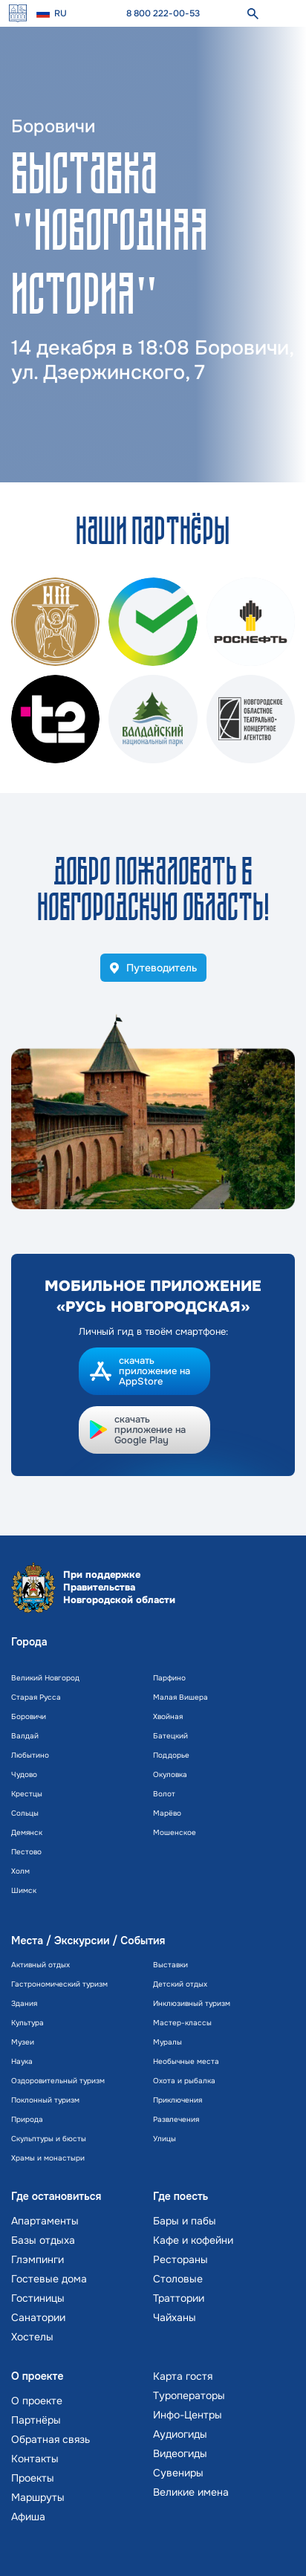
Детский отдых (180, 1984)
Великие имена (191, 2492)
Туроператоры (189, 2395)
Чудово (24, 1774)
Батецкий (170, 1736)
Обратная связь (50, 2439)
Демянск (26, 1832)
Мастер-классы (182, 2023)
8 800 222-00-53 (163, 13)
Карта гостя (182, 2376)
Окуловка (170, 1774)
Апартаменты (45, 2220)
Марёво (167, 1813)
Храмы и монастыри (48, 2158)
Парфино (169, 1678)
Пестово (26, 1852)
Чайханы (174, 2317)
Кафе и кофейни (193, 2240)
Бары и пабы (184, 2220)
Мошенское (174, 1832)
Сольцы (25, 1813)
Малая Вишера (180, 1697)
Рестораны (180, 2259)
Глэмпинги (37, 2259)
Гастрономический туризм (59, 1984)
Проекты (32, 2478)
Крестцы (26, 1794)
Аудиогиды (180, 2434)
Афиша (28, 2516)
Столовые (178, 2278)
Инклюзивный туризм (191, 2003)
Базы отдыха (43, 2240)
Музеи (22, 2042)
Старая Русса (36, 1697)
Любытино (30, 1755)
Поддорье (171, 1755)
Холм (20, 1871)
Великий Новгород (45, 1678)
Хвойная (168, 1716)
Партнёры (36, 2420)
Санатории (38, 2317)
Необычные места (186, 2061)
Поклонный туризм (45, 2100)
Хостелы (32, 2336)
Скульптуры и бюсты (48, 2138)
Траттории (178, 2298)
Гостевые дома (49, 2278)
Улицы (164, 2138)
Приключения (177, 2100)
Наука (22, 2061)
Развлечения (176, 2119)
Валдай (25, 1736)
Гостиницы (38, 2298)
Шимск (23, 1890)
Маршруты (38, 2497)
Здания (24, 2003)
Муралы (167, 2042)
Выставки (170, 1965)
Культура (27, 2023)
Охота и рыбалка (184, 2080)
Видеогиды (180, 2453)
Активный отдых (40, 1965)
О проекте (36, 2400)
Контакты (35, 2458)
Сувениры (178, 2472)
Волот (164, 1794)
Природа (27, 2119)
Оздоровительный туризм (58, 2080)
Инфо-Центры (187, 2414)
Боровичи (28, 1716)
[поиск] (252, 13)
